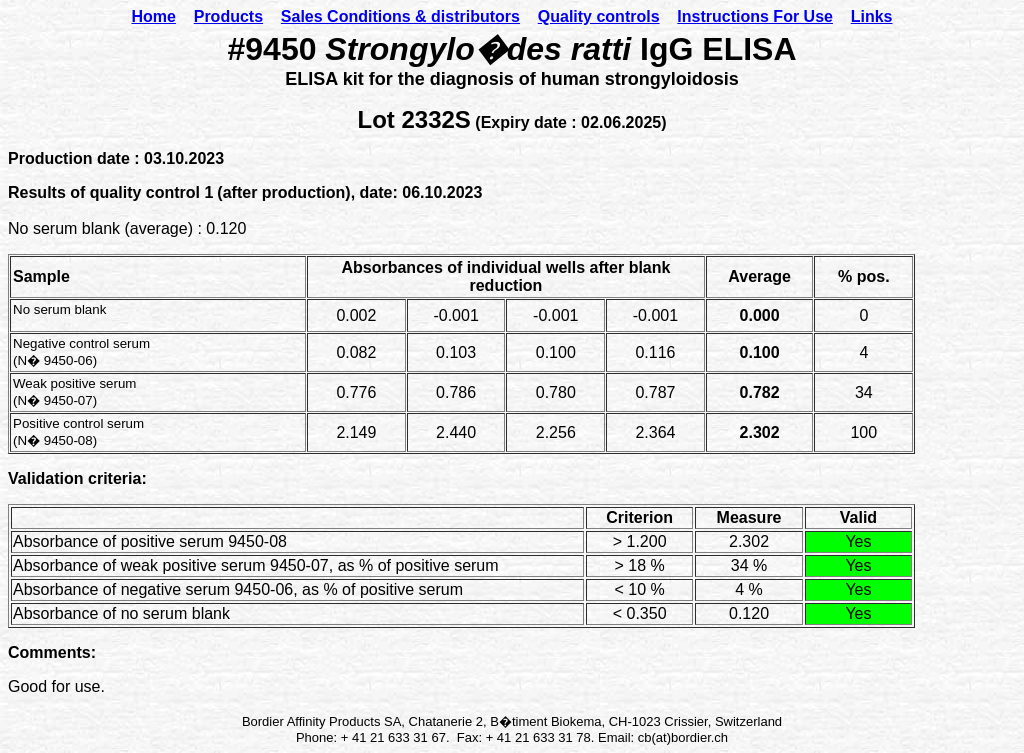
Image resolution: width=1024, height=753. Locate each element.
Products (228, 16)
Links (872, 16)
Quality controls (599, 16)
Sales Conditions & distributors (400, 16)
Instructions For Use (755, 16)
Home (153, 16)
